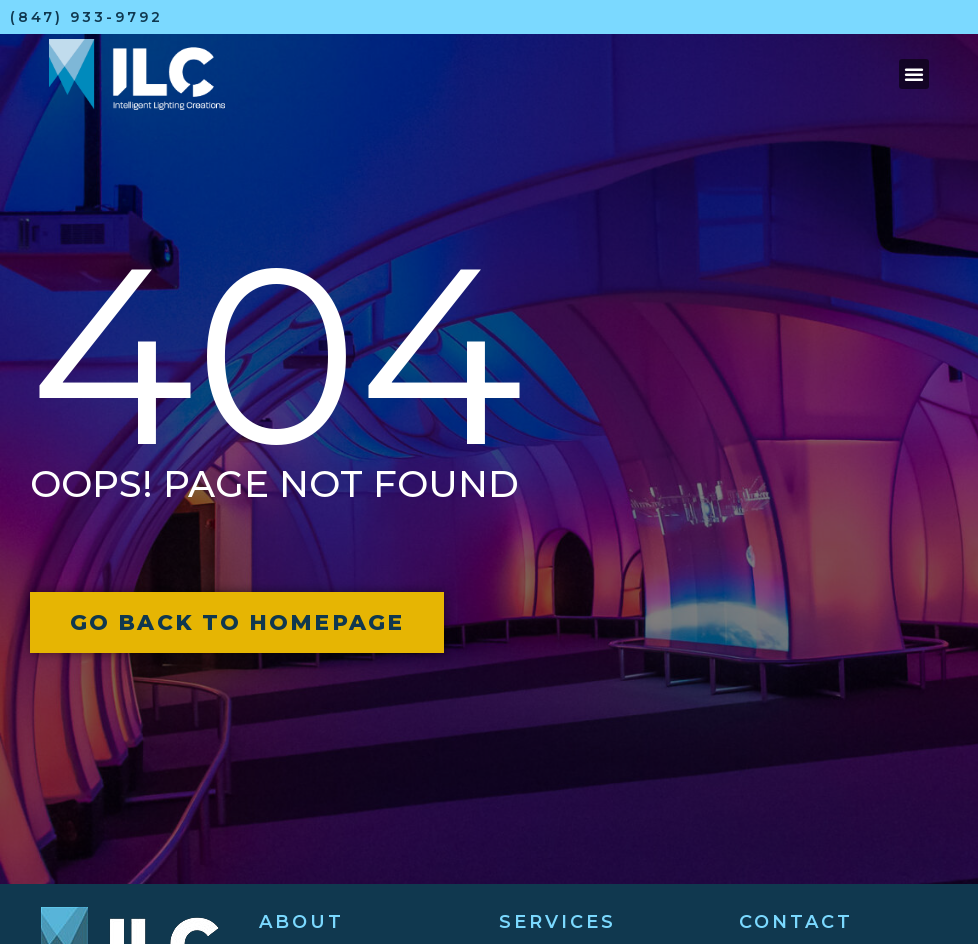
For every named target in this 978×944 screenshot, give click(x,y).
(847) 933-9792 (86, 17)
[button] (914, 74)
